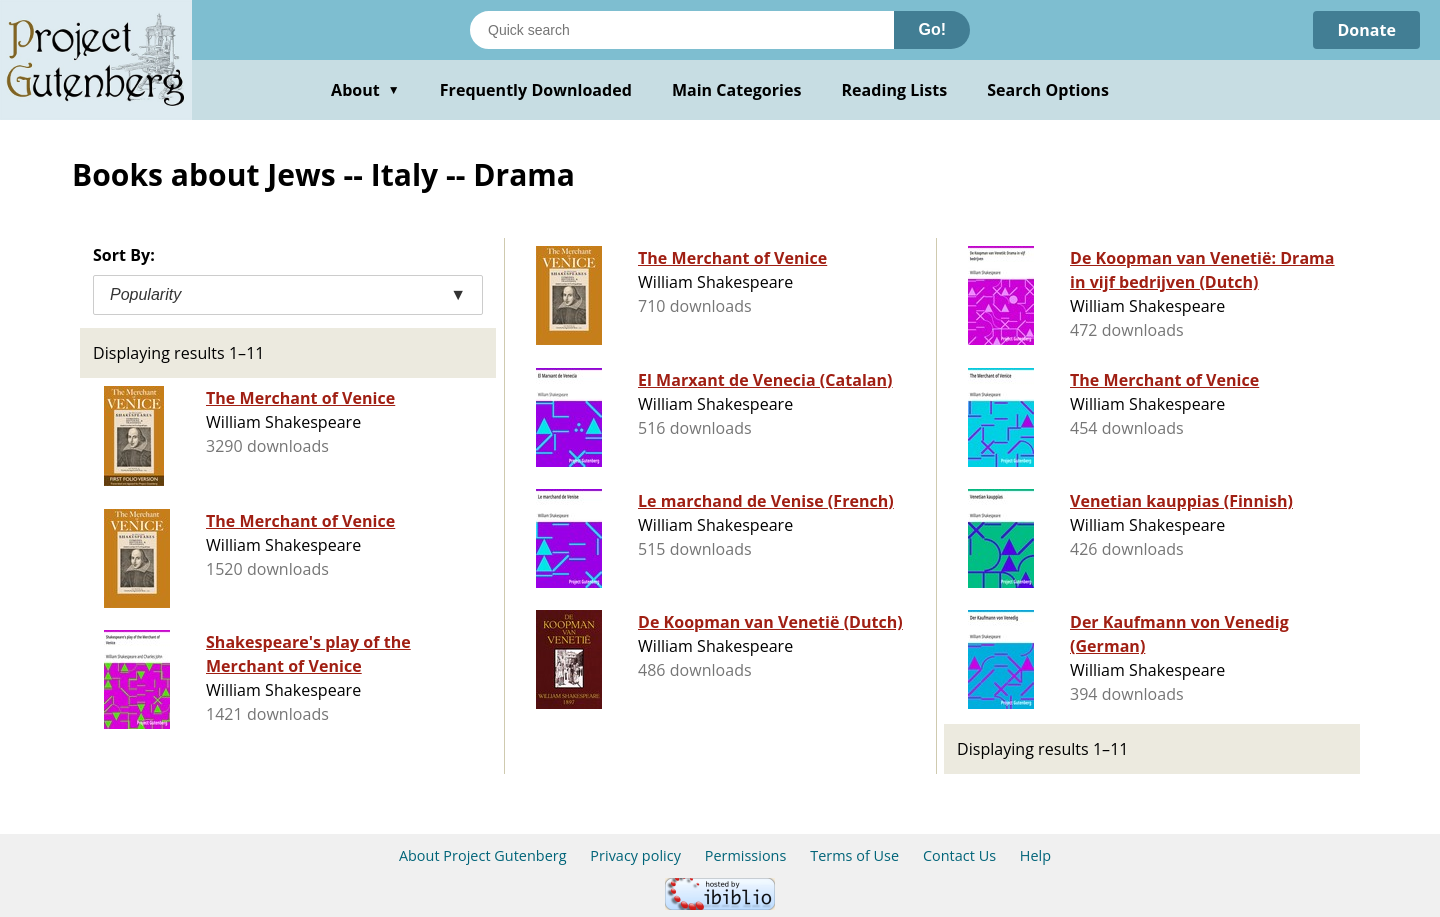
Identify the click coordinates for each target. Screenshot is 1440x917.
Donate (1366, 30)
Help (1035, 855)
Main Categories (737, 90)
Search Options (1048, 90)
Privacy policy (635, 855)
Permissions (746, 855)
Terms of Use (854, 855)
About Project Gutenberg (483, 855)
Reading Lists (895, 90)
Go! (932, 29)
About (365, 90)
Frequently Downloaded (536, 90)
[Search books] (682, 30)
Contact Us (959, 855)
